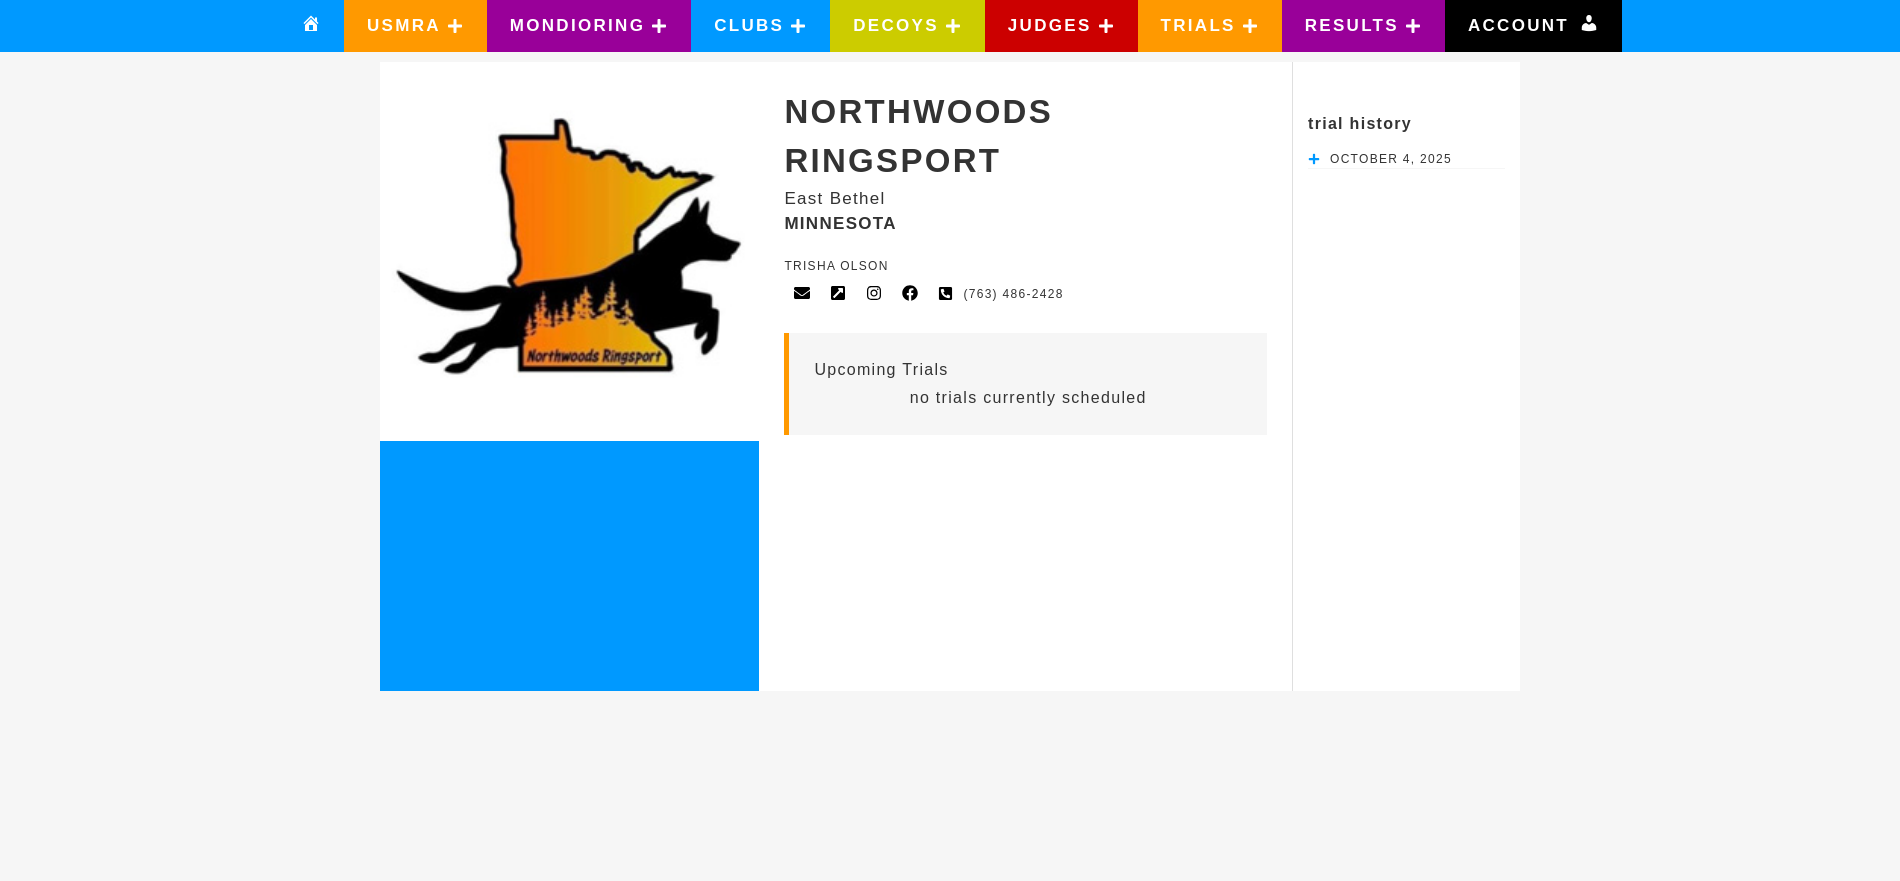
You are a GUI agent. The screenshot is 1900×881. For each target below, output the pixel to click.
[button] (415, 26)
